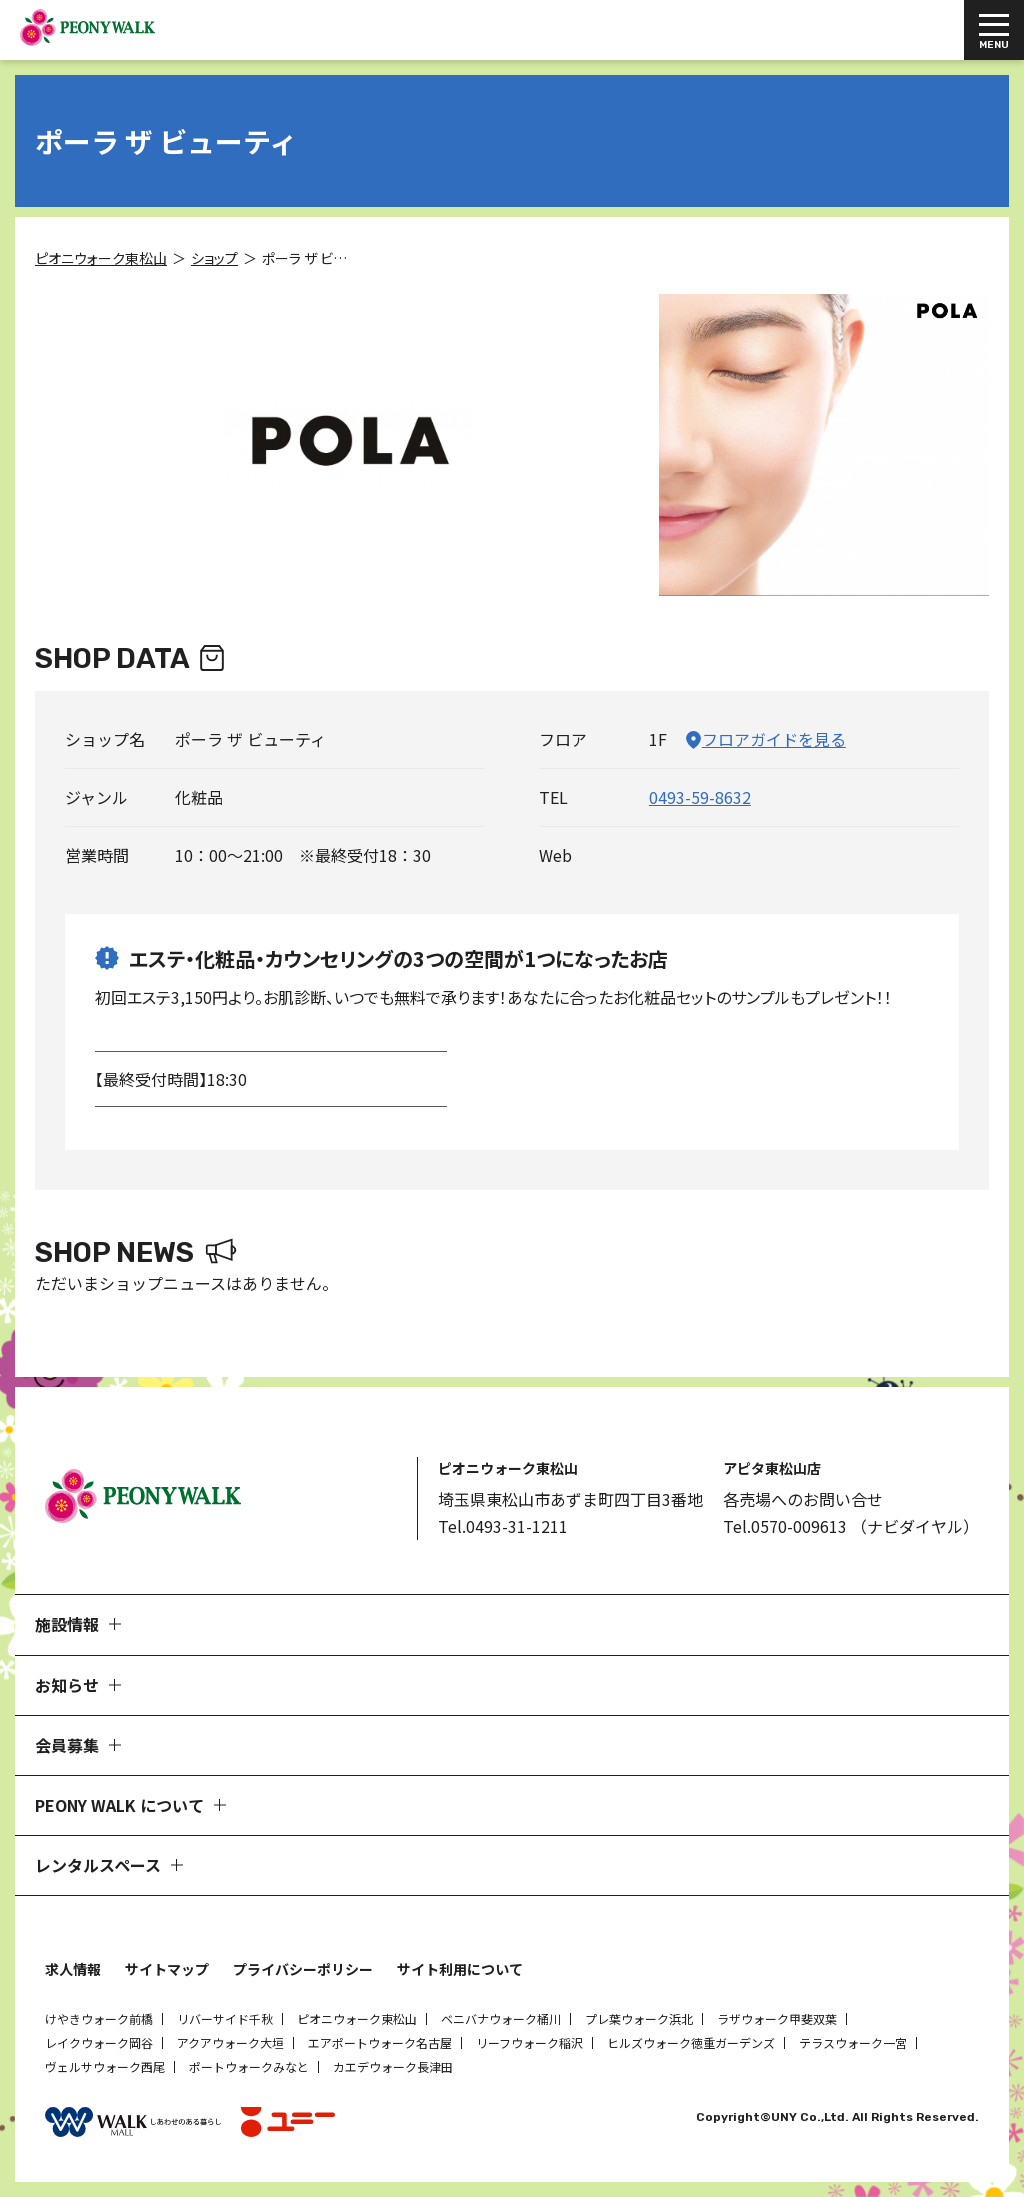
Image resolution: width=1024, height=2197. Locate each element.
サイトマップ (167, 1969)
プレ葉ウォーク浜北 (639, 2018)
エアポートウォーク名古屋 (380, 2042)
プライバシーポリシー (303, 1969)
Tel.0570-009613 (785, 1526)
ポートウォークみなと (249, 2066)
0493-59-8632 (700, 797)
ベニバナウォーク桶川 (501, 2018)
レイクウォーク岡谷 (99, 2042)
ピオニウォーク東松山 (357, 2018)
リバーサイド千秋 (225, 2018)
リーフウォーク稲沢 (529, 2042)
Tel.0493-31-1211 (503, 1526)
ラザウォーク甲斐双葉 (777, 2018)
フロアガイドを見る (774, 739)
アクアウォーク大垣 (230, 2042)
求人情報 (73, 1969)
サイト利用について (460, 1969)
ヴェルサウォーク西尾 (105, 2066)
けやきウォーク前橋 (99, 2018)
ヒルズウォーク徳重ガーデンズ (691, 2042)
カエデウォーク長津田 (393, 2066)
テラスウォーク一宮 (853, 2042)
